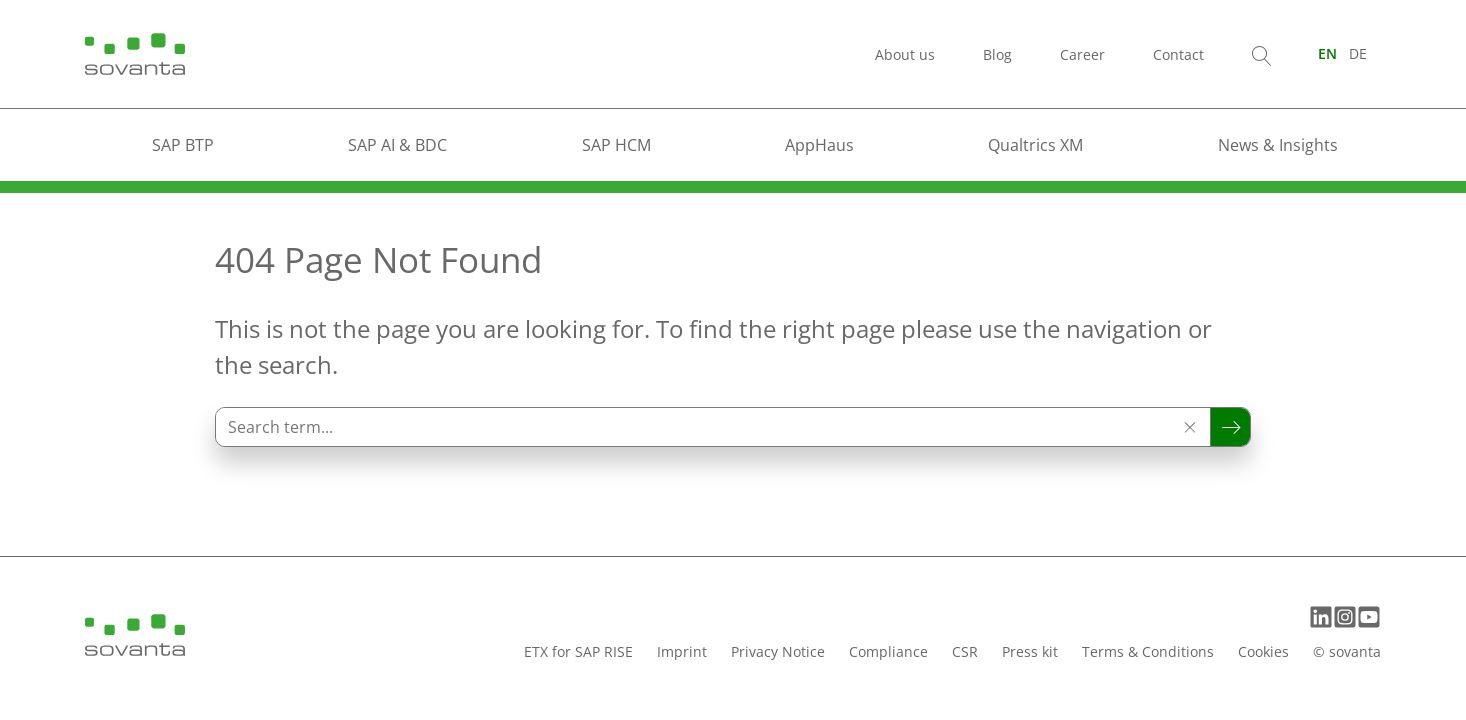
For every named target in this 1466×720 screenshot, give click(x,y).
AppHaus (819, 145)
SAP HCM (616, 145)
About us (905, 54)
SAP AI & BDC (397, 145)
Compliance (888, 651)
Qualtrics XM (1035, 145)
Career (1082, 54)
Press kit (1030, 651)
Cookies (1263, 651)
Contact (1178, 54)
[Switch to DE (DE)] (1358, 53)
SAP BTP (183, 145)
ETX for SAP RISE (578, 651)
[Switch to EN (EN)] (1327, 53)
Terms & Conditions (1148, 651)
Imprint (682, 651)
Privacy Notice (778, 651)
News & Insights (1278, 145)
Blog (997, 54)
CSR (965, 651)
